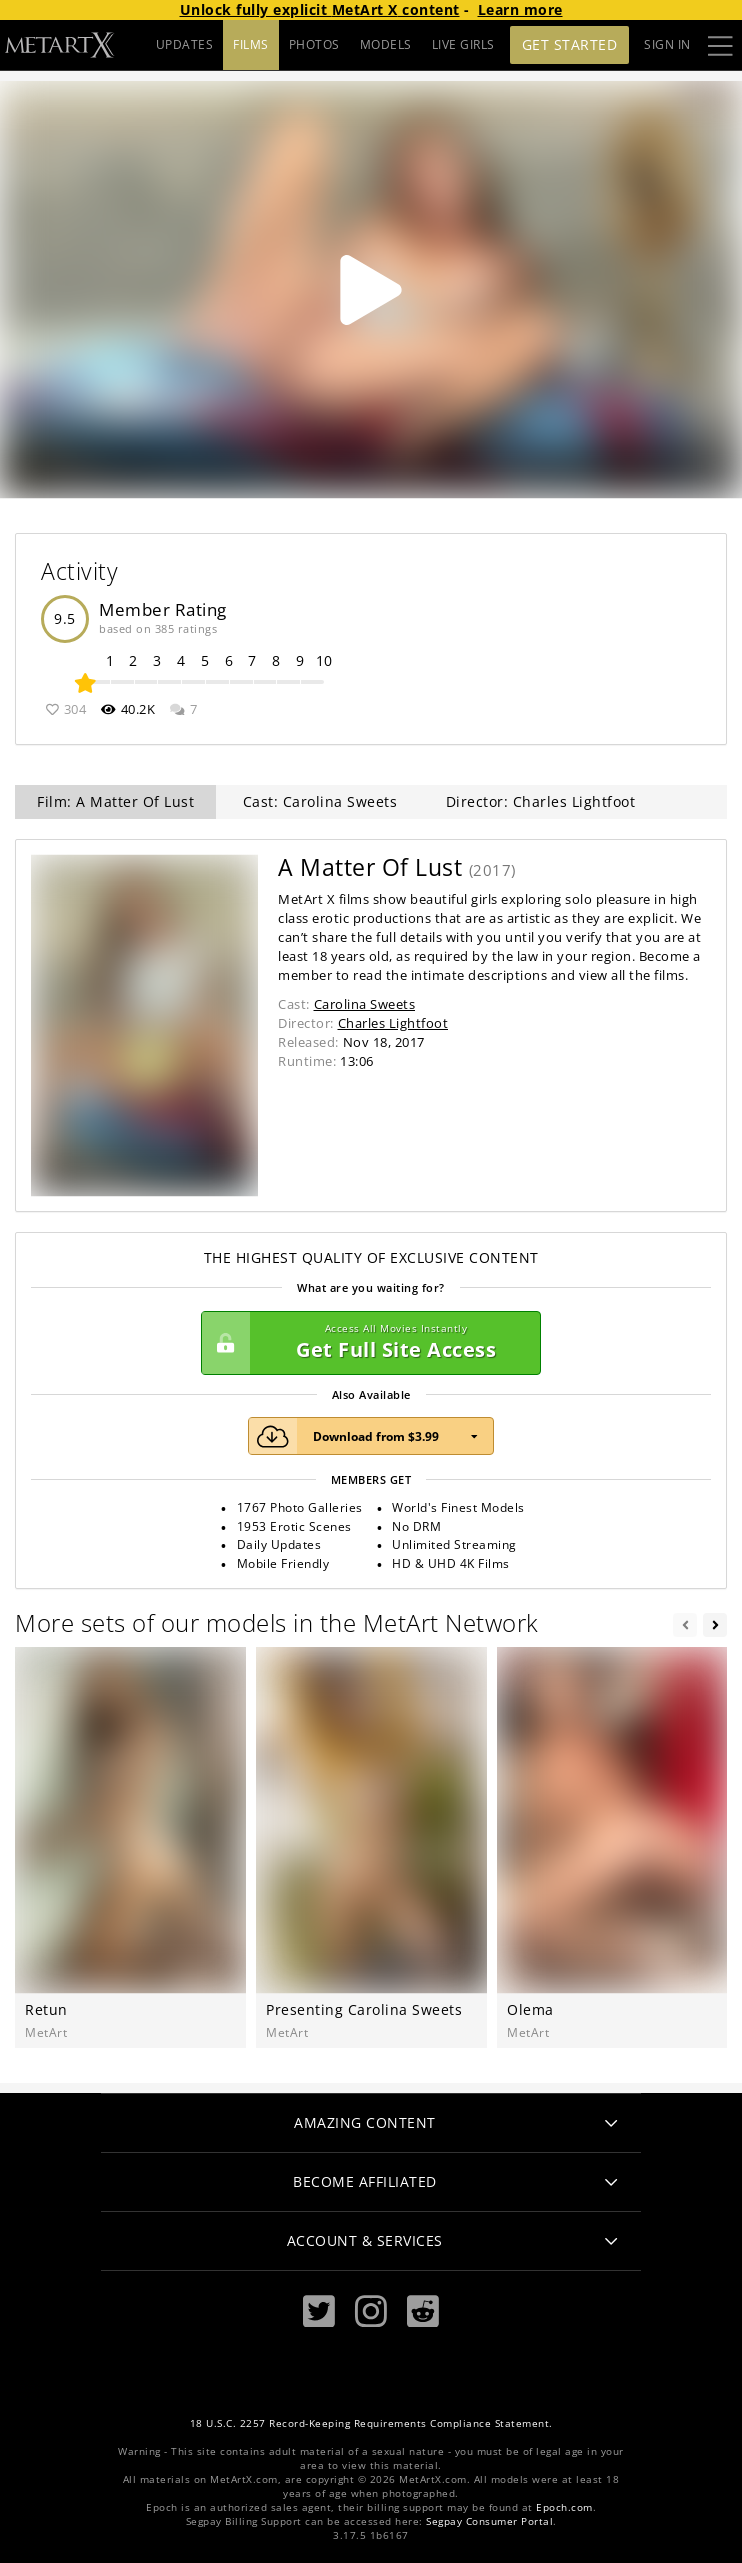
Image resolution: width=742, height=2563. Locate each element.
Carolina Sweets (365, 1004)
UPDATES (185, 44)
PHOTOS (314, 44)
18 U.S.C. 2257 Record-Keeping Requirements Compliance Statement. (371, 2423)
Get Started (570, 44)
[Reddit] (423, 2311)
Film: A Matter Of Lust (115, 801)
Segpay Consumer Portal (489, 2521)
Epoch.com (564, 2507)
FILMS (251, 44)
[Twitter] (319, 2311)
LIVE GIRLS (463, 44)
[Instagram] (371, 2311)
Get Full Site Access (366, 1343)
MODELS (386, 44)
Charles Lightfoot (393, 1023)
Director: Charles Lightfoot (541, 801)
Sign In (667, 44)
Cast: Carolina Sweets (320, 801)
